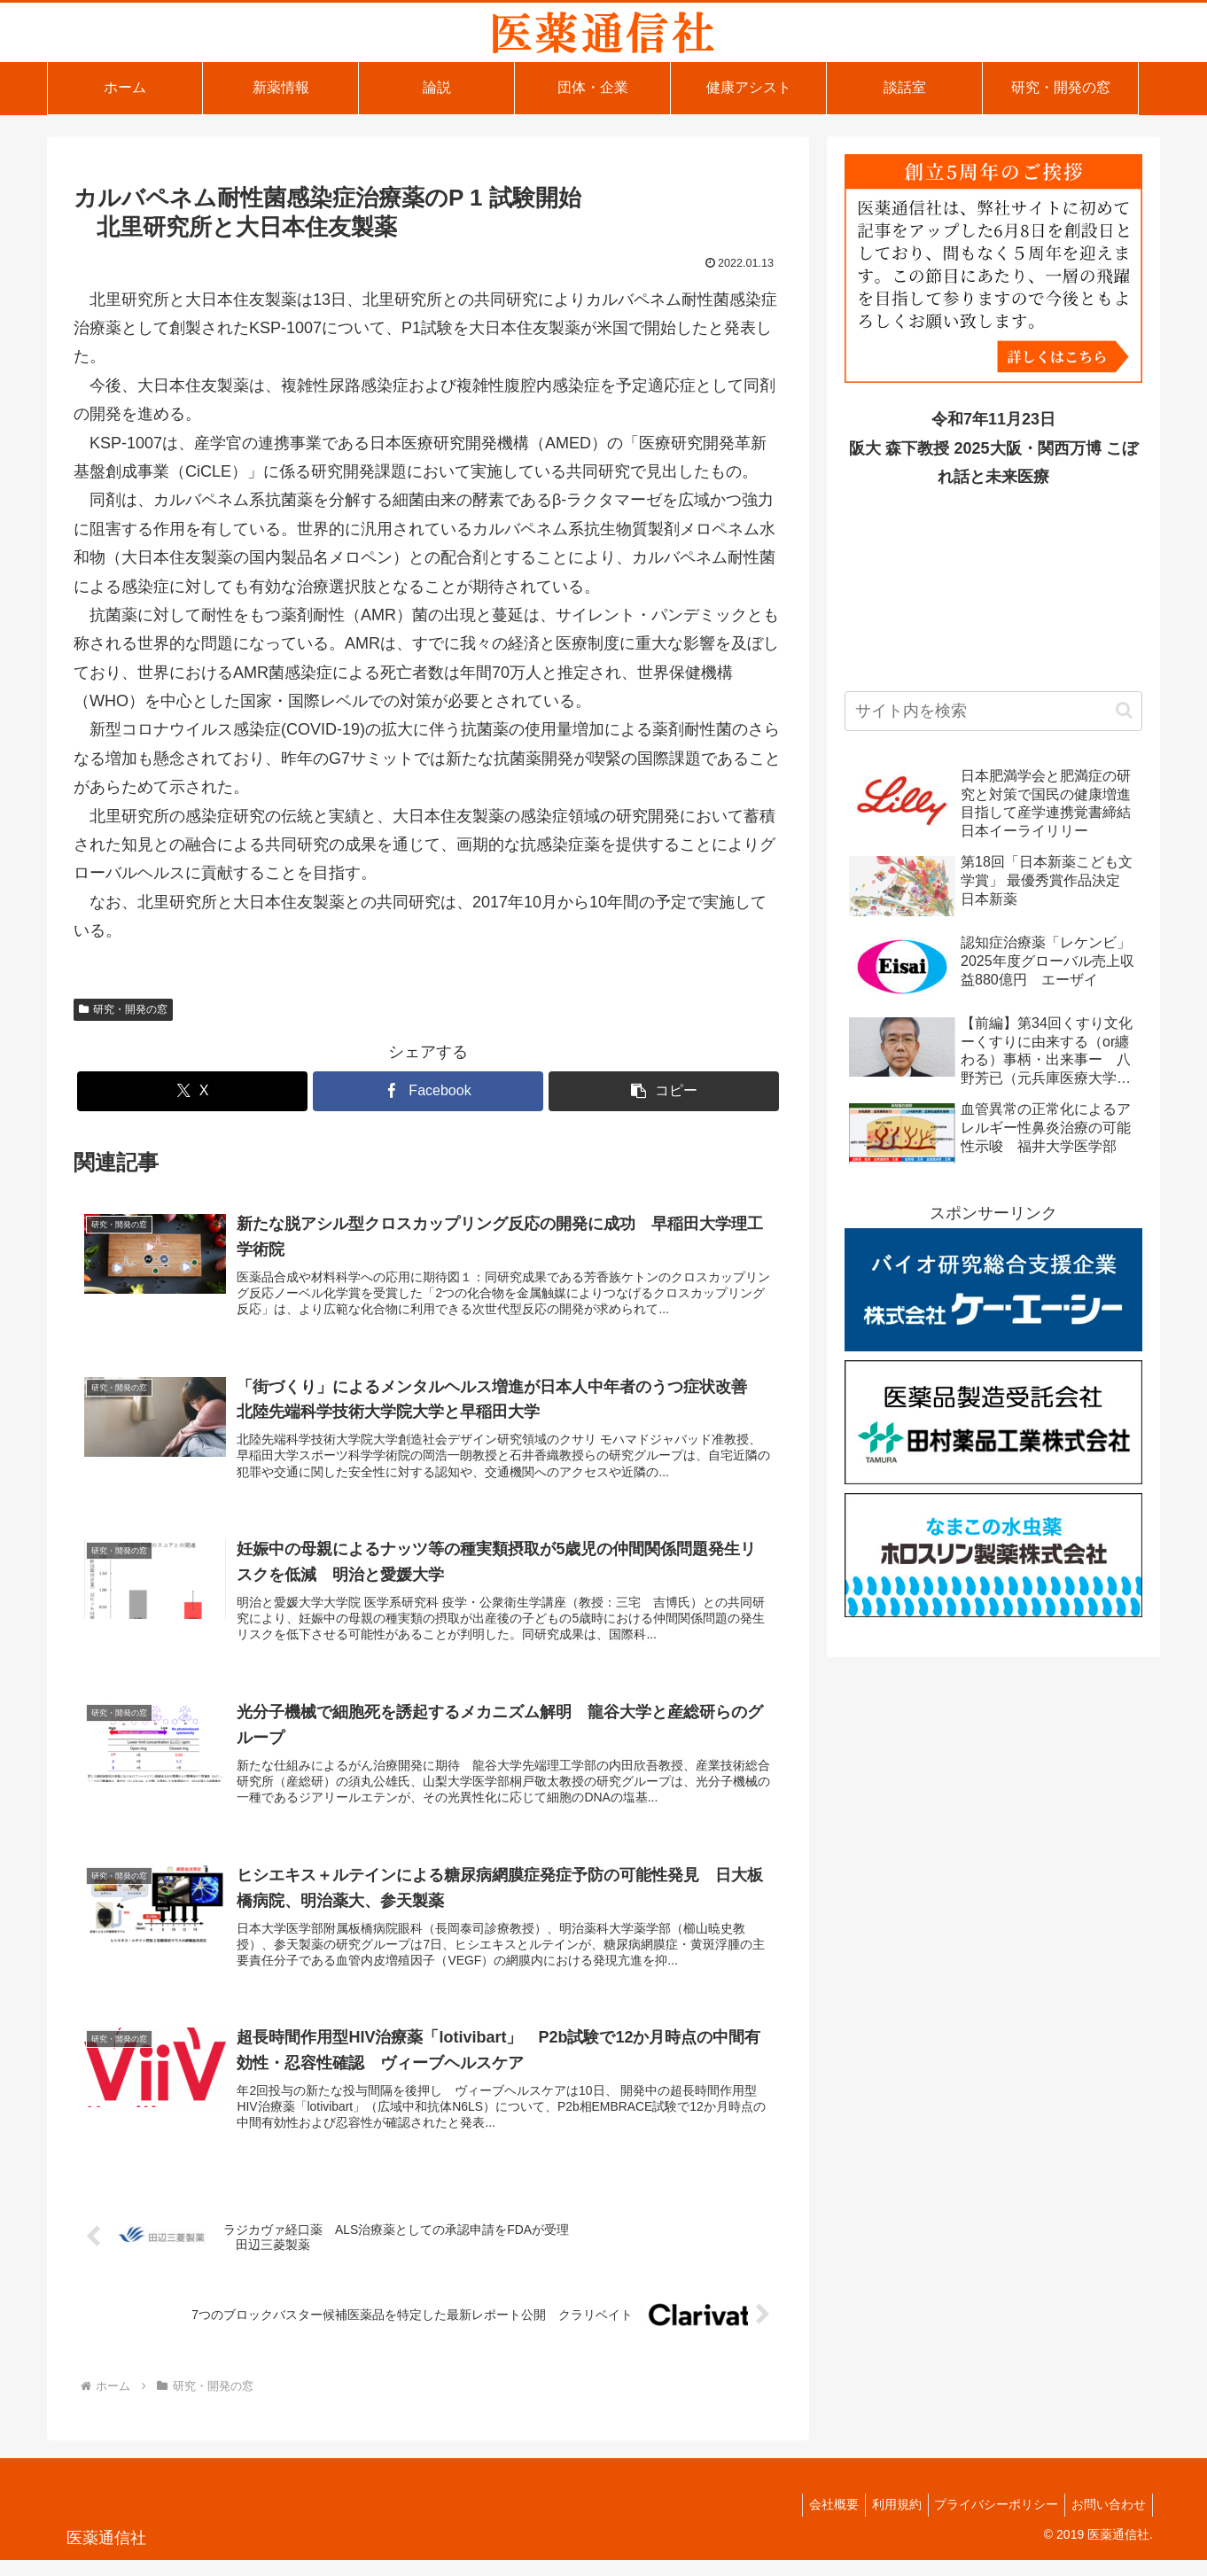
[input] (993, 711)
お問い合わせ (1106, 2520)
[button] (664, 1091)
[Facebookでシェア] (428, 1091)
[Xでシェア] (192, 1091)
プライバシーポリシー (988, 2520)
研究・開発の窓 (123, 1009)
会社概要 (814, 2520)
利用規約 (882, 2520)
